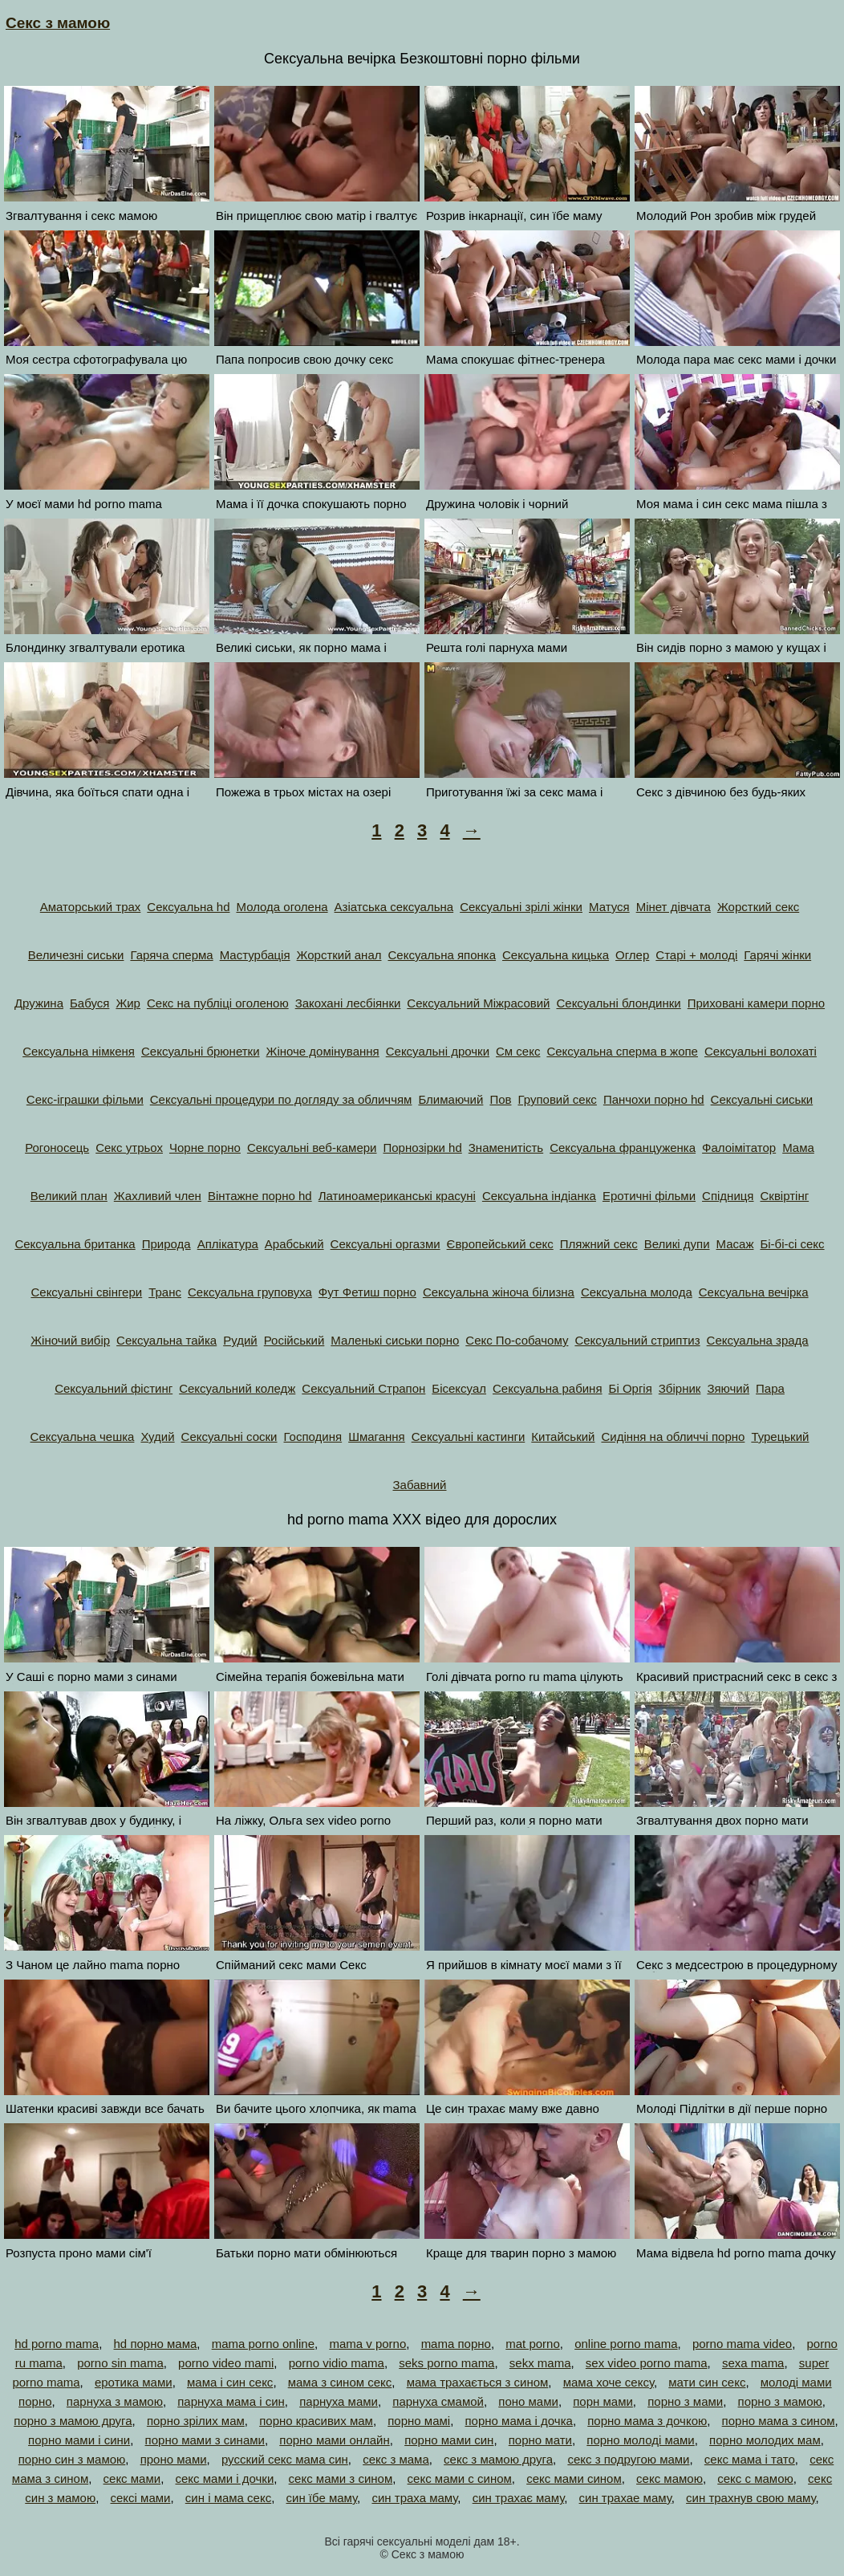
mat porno (532, 2343)
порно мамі (419, 2420)
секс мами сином (574, 2478)
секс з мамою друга (498, 2459)
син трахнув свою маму (751, 2498)
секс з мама (396, 2459)
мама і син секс (230, 2382)
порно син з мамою (72, 2459)
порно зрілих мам (196, 2420)
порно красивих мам (316, 2420)
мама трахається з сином (478, 2382)
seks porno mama (446, 2363)
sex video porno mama (647, 2363)
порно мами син (448, 2440)
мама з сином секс (340, 2382)
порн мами (603, 2401)
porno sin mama (120, 2363)
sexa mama (753, 2363)
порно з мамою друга (73, 2420)
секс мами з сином (341, 2478)
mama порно (456, 2343)
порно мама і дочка (518, 2420)
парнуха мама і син (231, 2401)
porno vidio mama (336, 2363)
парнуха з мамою (115, 2401)
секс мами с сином (460, 2478)
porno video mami (226, 2363)
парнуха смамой (438, 2401)
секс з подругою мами (628, 2459)
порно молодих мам (765, 2440)
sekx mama (540, 2363)
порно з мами (685, 2401)
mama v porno (367, 2343)
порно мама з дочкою (647, 2420)
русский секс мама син (284, 2459)
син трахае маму (625, 2498)
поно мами (528, 2401)
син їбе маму (322, 2498)
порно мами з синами (205, 2440)
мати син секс (706, 2382)
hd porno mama (56, 2343)
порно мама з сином (778, 2420)
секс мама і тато (749, 2459)
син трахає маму (519, 2498)
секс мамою (669, 2478)
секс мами (132, 2478)
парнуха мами (338, 2401)
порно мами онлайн (334, 2440)
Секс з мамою (58, 22)
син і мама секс (228, 2498)
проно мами (173, 2459)
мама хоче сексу (608, 2382)
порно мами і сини (79, 2440)
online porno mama (625, 2343)
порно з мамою (780, 2401)
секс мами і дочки (224, 2478)
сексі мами (141, 2498)
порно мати (540, 2440)
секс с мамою (755, 2478)
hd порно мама (155, 2343)
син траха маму (414, 2498)
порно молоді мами (640, 2440)
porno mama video (742, 2343)
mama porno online (263, 2343)
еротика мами (133, 2382)
